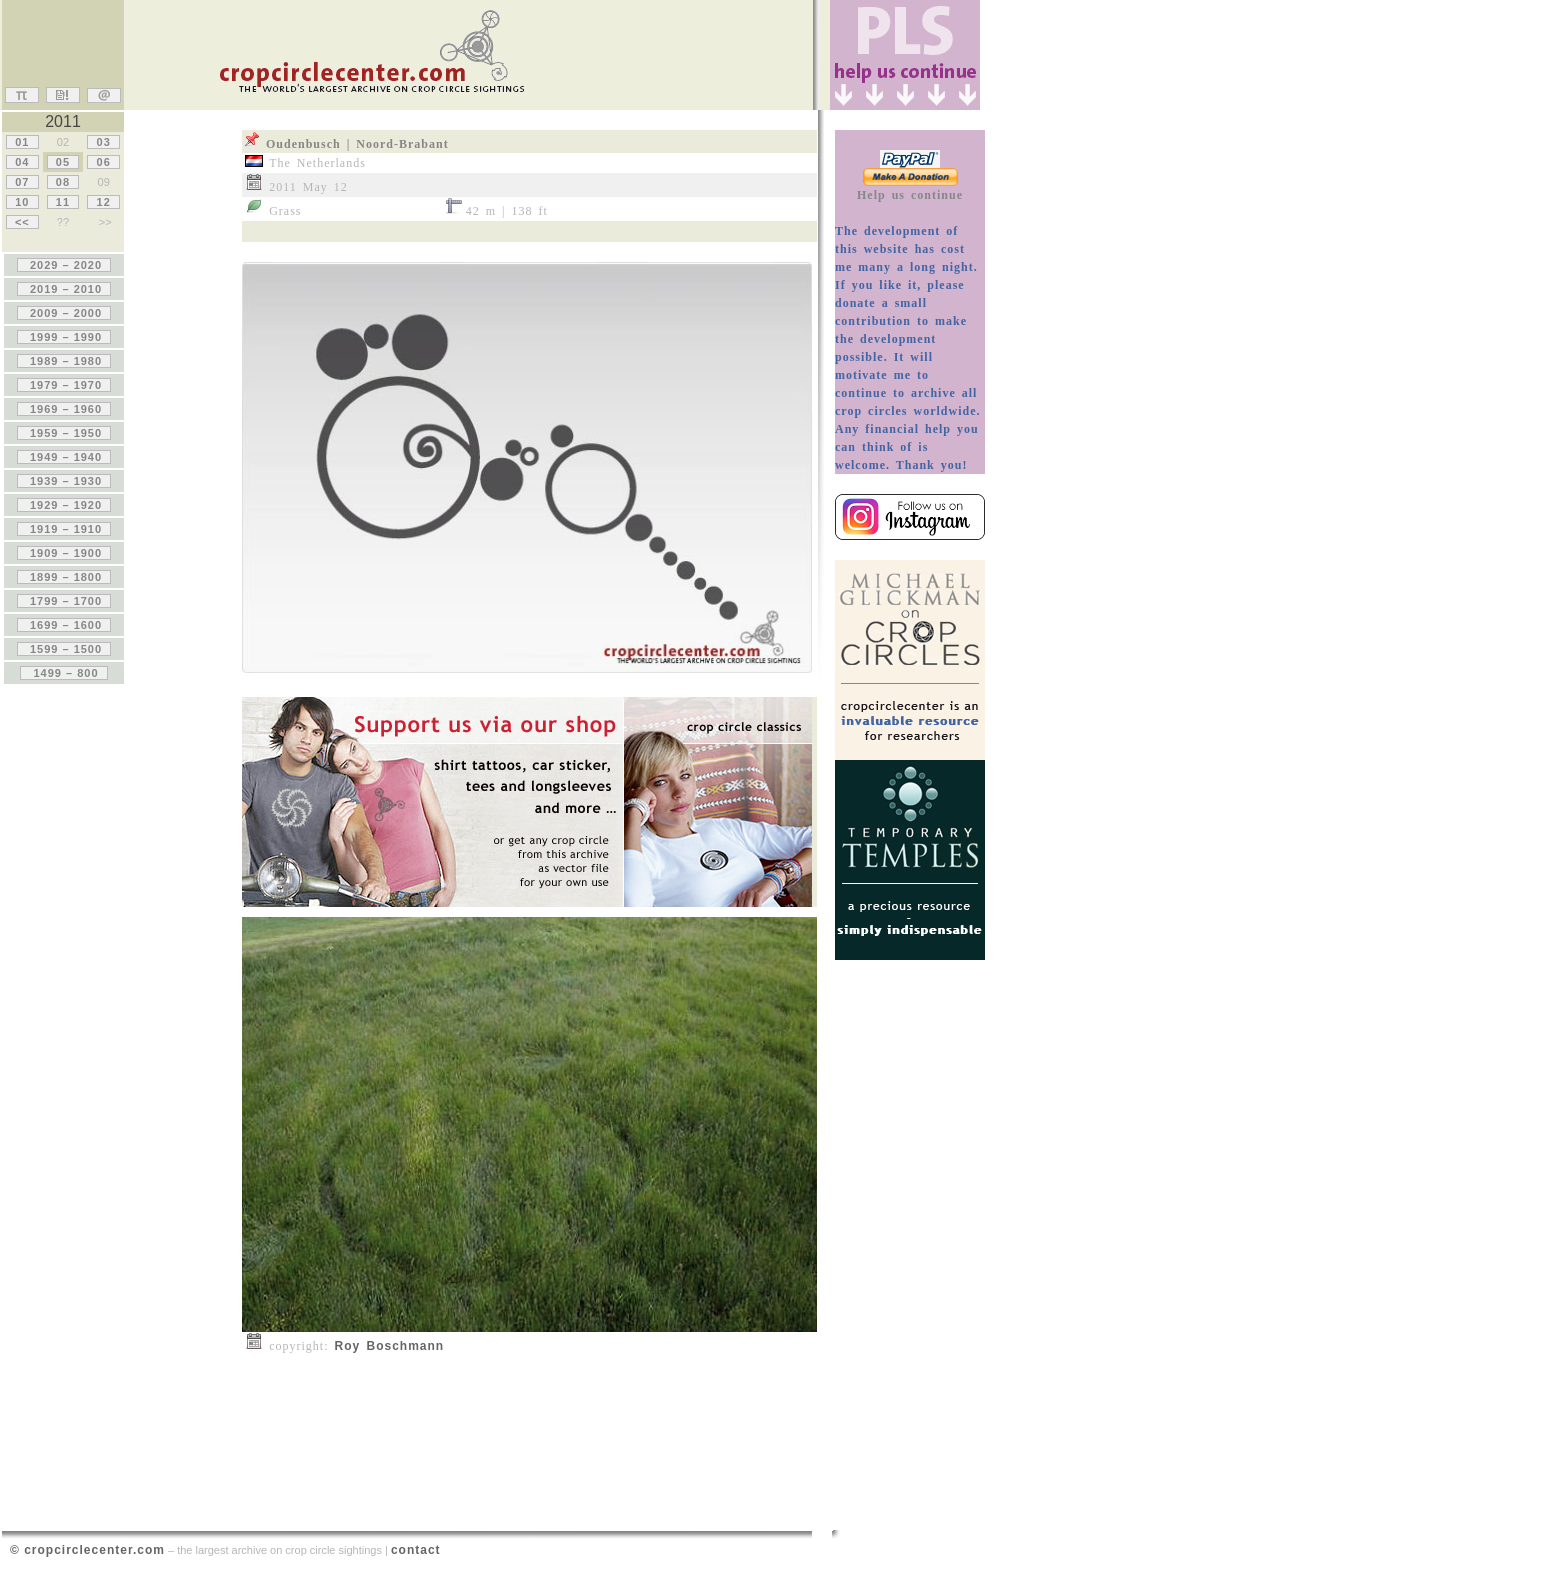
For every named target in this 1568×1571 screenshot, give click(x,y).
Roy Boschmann (390, 1346)
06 (103, 162)
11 (63, 202)
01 (22, 142)
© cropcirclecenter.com (87, 1550)
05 (63, 162)
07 (22, 182)
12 (103, 202)
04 (22, 162)
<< (22, 222)
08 (63, 182)
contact (416, 1550)
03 (103, 142)
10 (22, 202)
